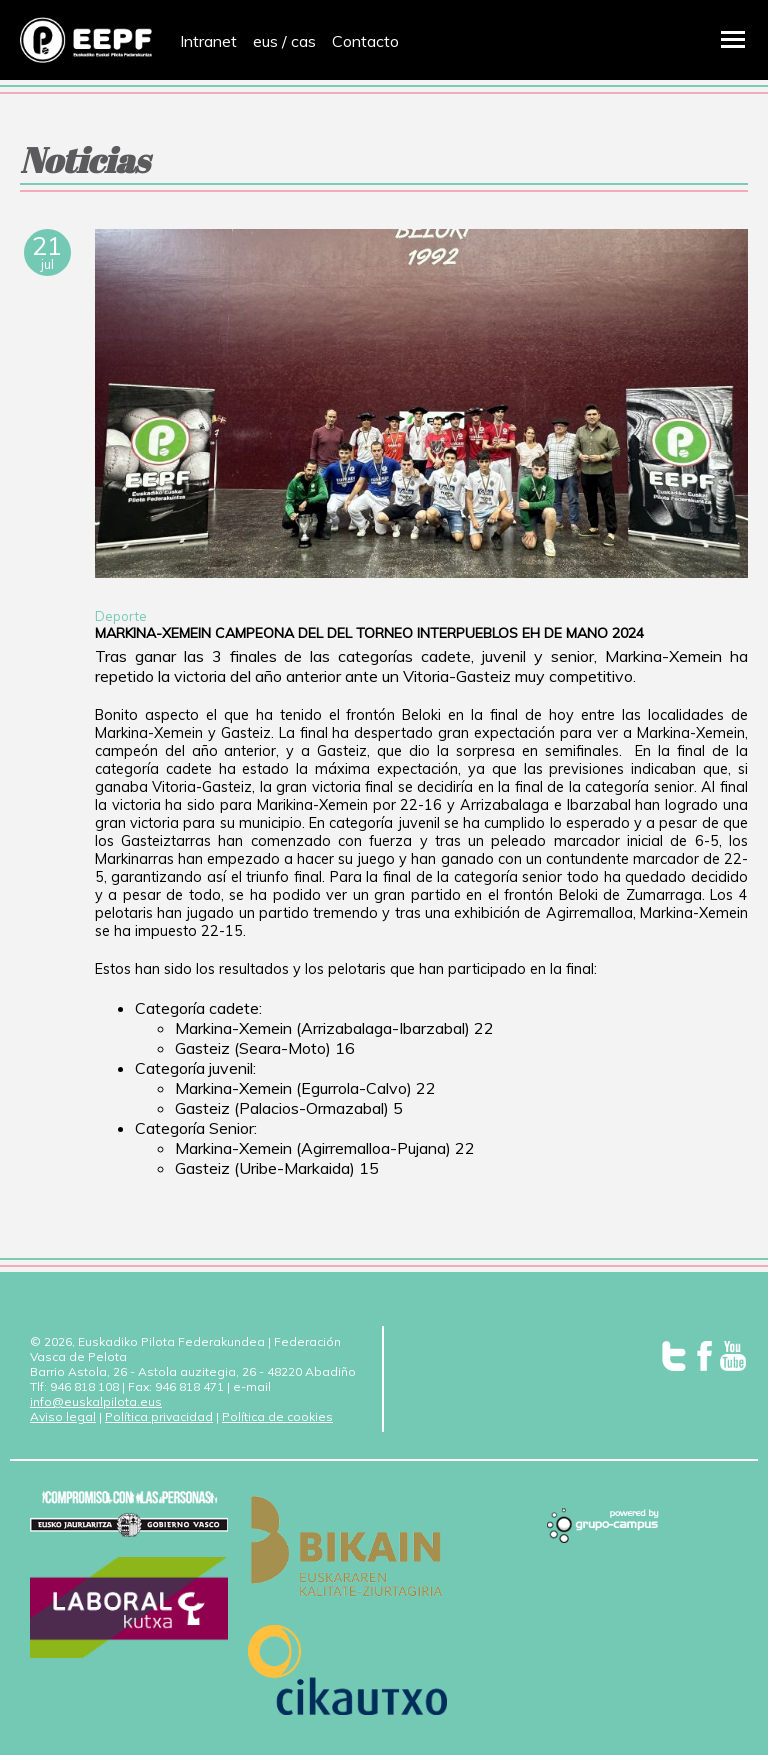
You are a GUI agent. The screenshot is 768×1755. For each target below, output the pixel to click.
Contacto (365, 41)
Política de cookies (277, 1416)
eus (265, 41)
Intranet (208, 41)
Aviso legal (63, 1416)
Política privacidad (159, 1416)
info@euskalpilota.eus (96, 1401)
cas (303, 41)
